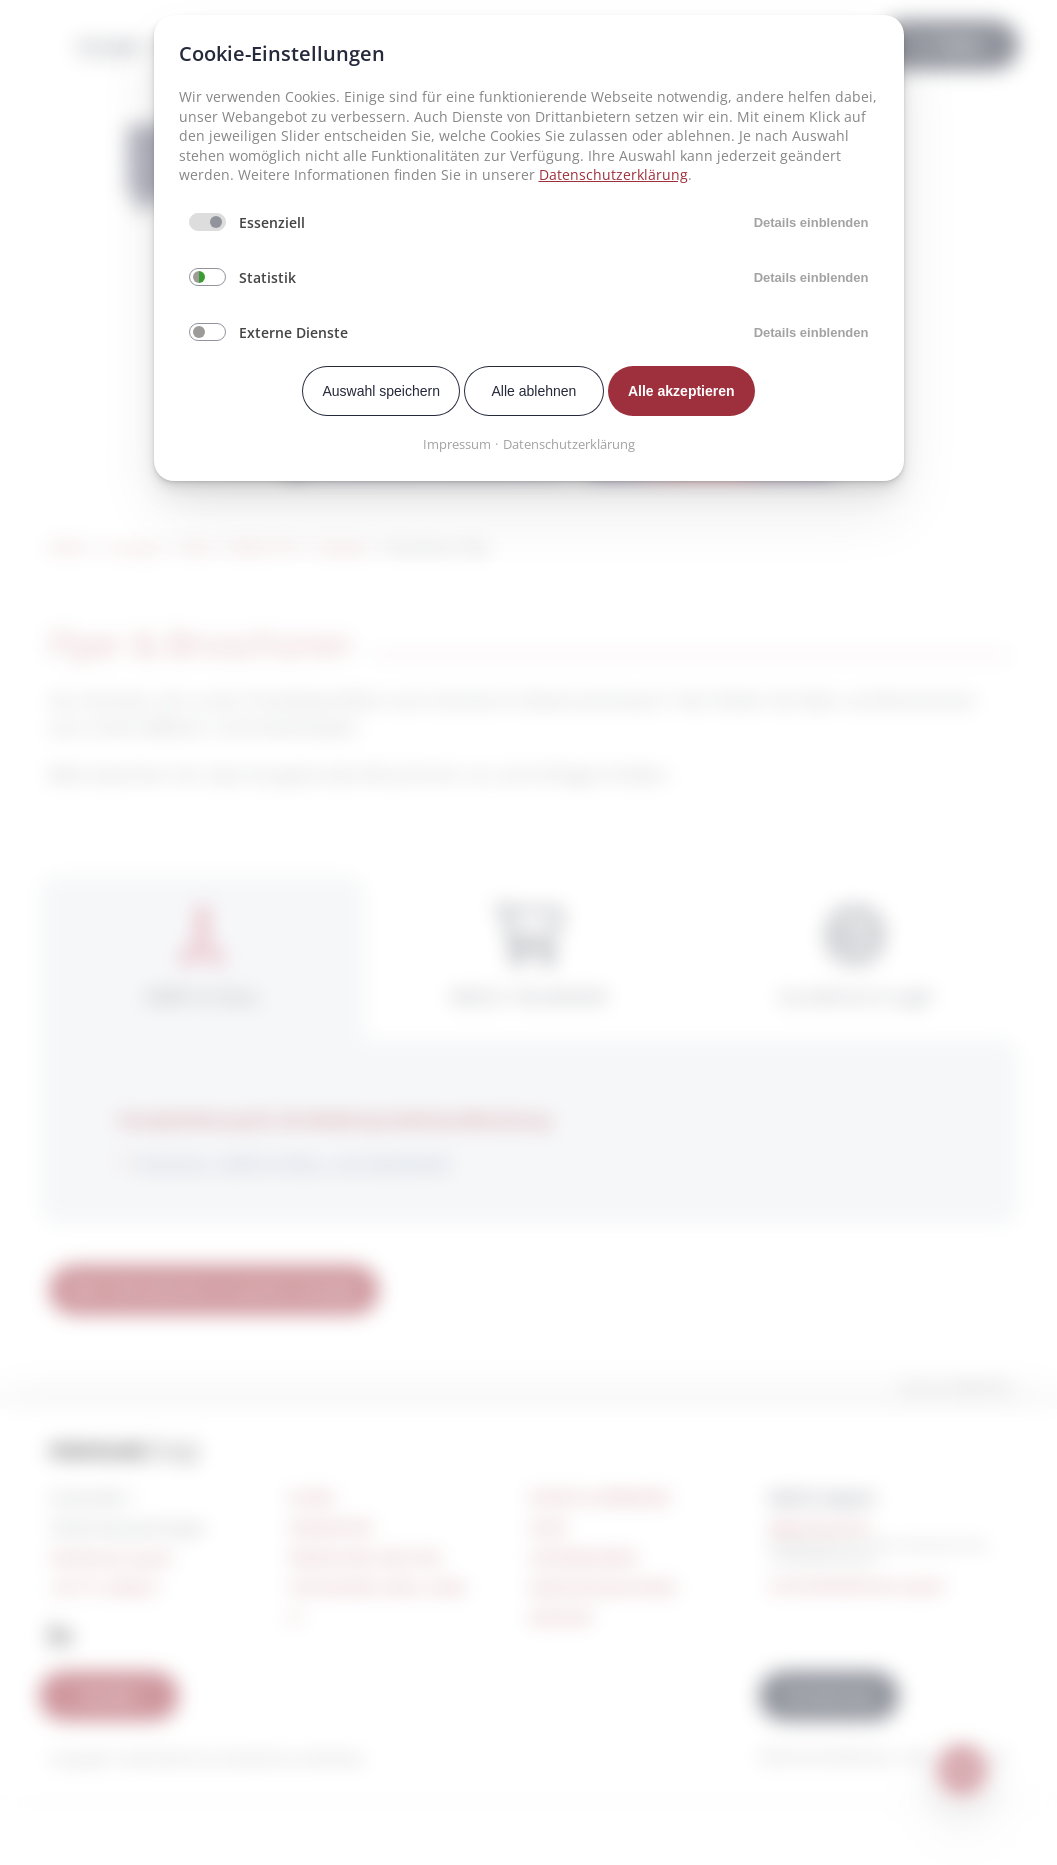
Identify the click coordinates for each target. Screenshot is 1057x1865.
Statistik (267, 277)
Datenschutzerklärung (613, 174)
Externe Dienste (293, 332)
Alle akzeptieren (681, 391)
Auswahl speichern (381, 391)
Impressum (457, 444)
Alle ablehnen (534, 391)
